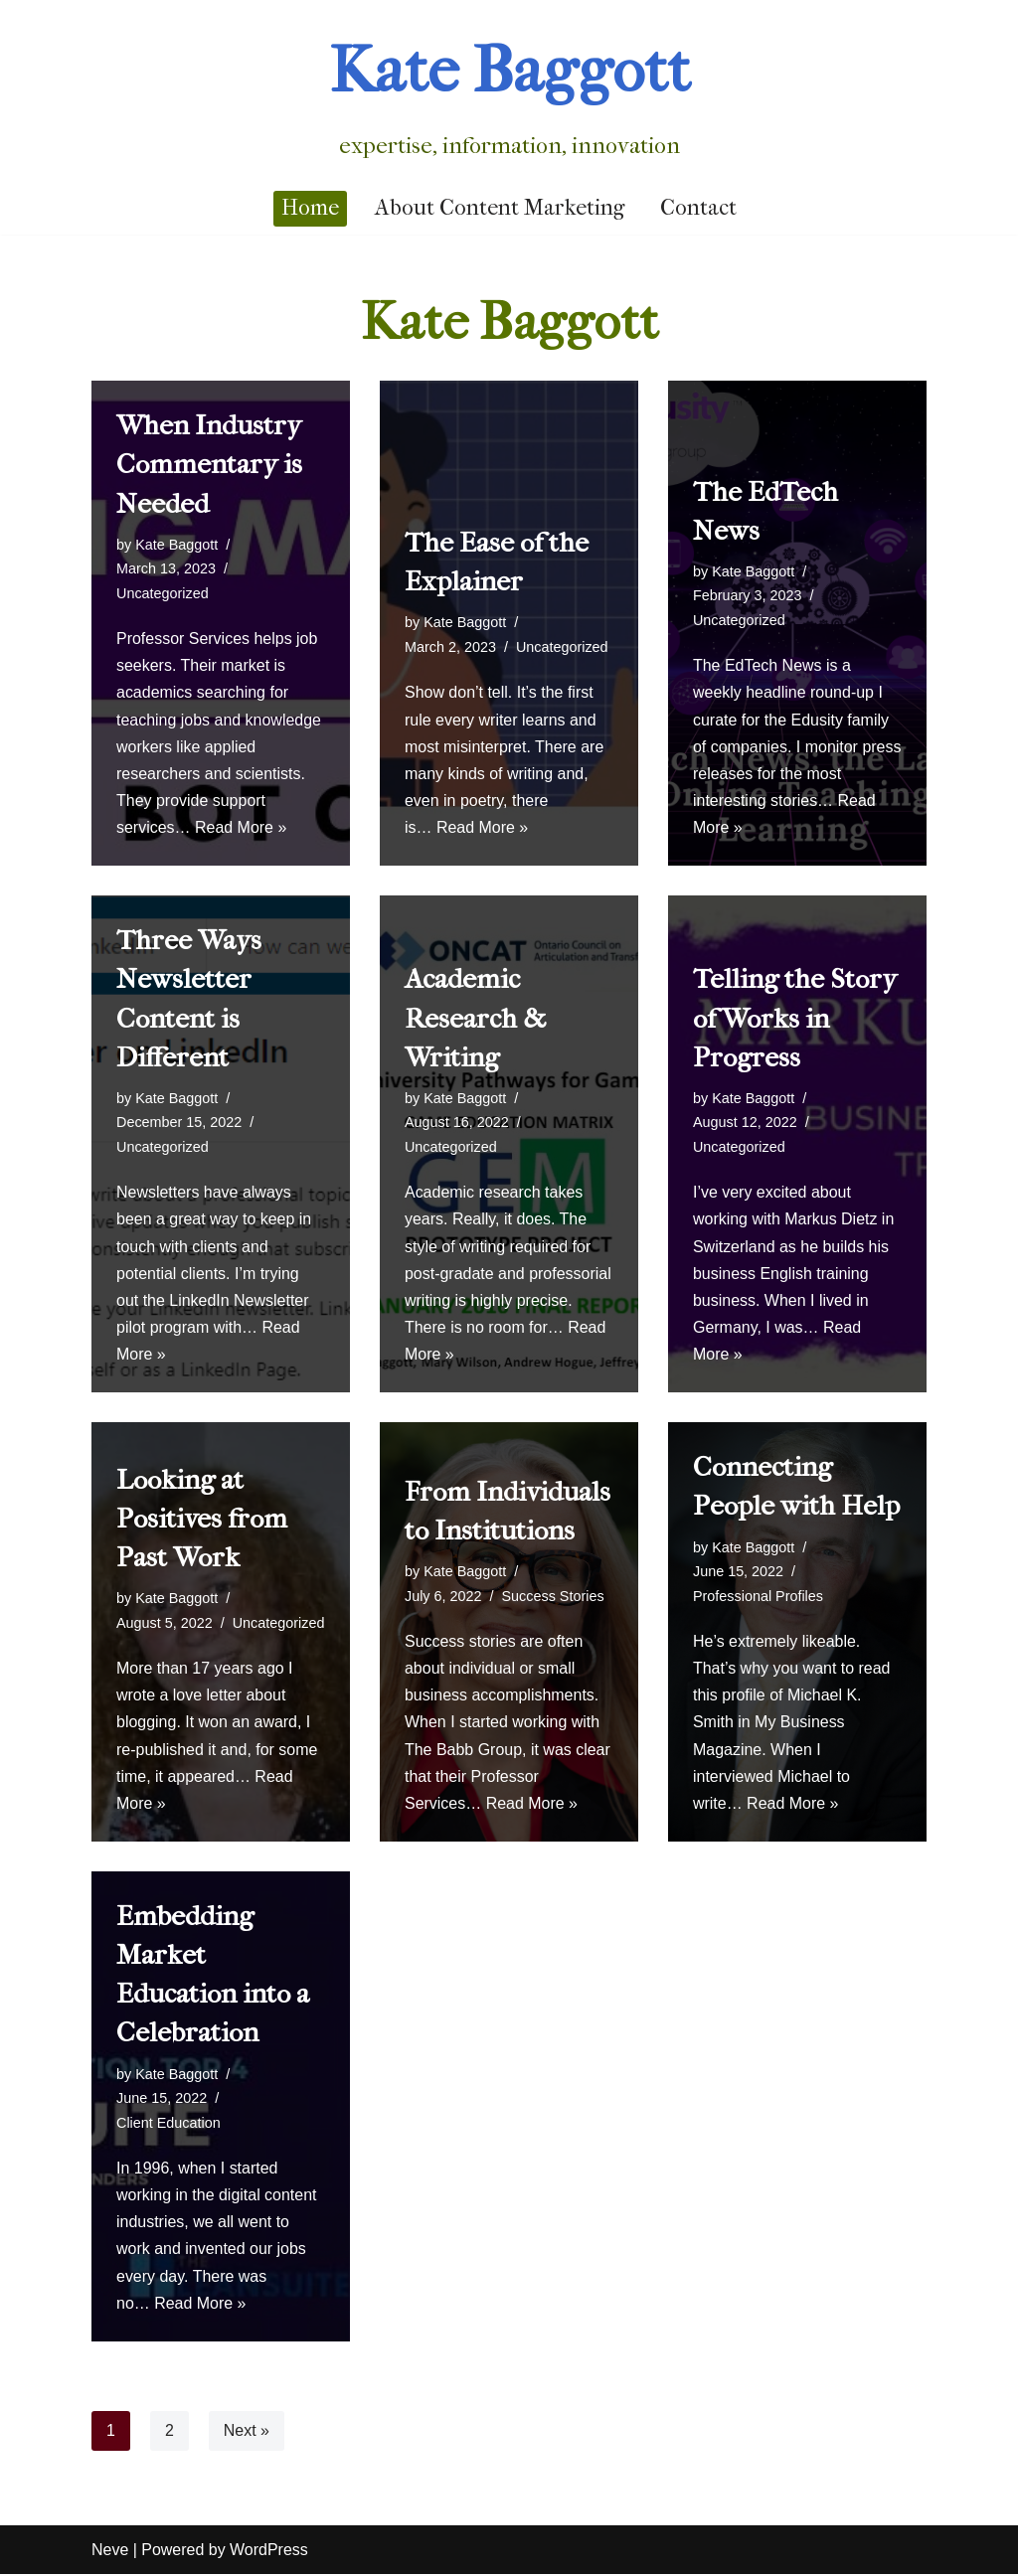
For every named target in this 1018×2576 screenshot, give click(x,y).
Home (310, 208)
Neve (109, 2551)
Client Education (168, 2124)
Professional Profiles (758, 1597)
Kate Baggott (176, 545)
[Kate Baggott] (509, 91)
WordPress (269, 2551)
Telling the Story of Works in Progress (795, 1018)
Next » (246, 2432)
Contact (698, 208)
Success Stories (553, 1597)
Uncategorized (162, 593)
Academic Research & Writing (475, 1018)
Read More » (241, 828)
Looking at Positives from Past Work (201, 1519)
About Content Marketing (499, 208)
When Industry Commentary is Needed (209, 463)
